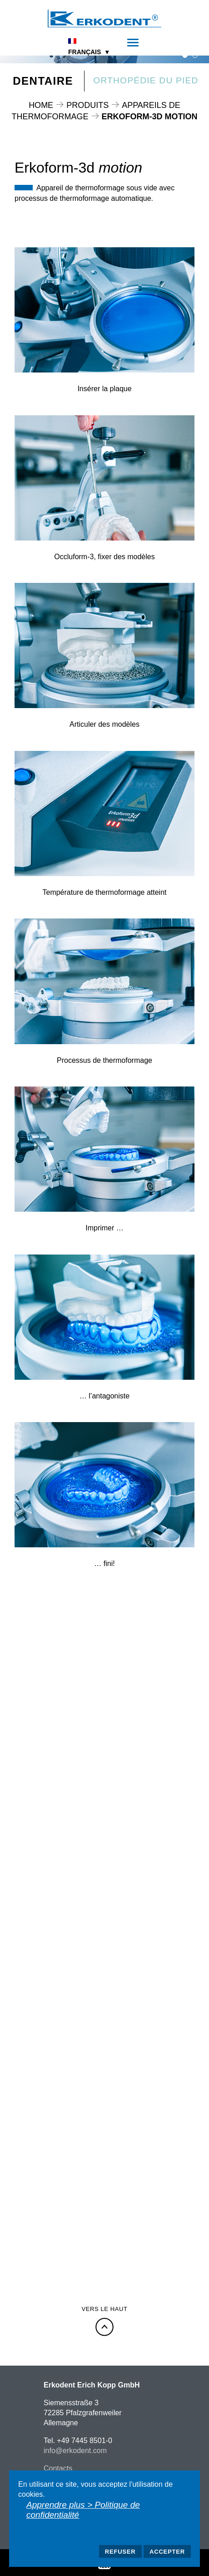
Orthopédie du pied (145, 80)
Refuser (120, 2551)
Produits (87, 105)
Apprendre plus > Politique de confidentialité (83, 2510)
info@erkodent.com (75, 2450)
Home (41, 105)
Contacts (58, 2468)
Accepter (167, 2551)
